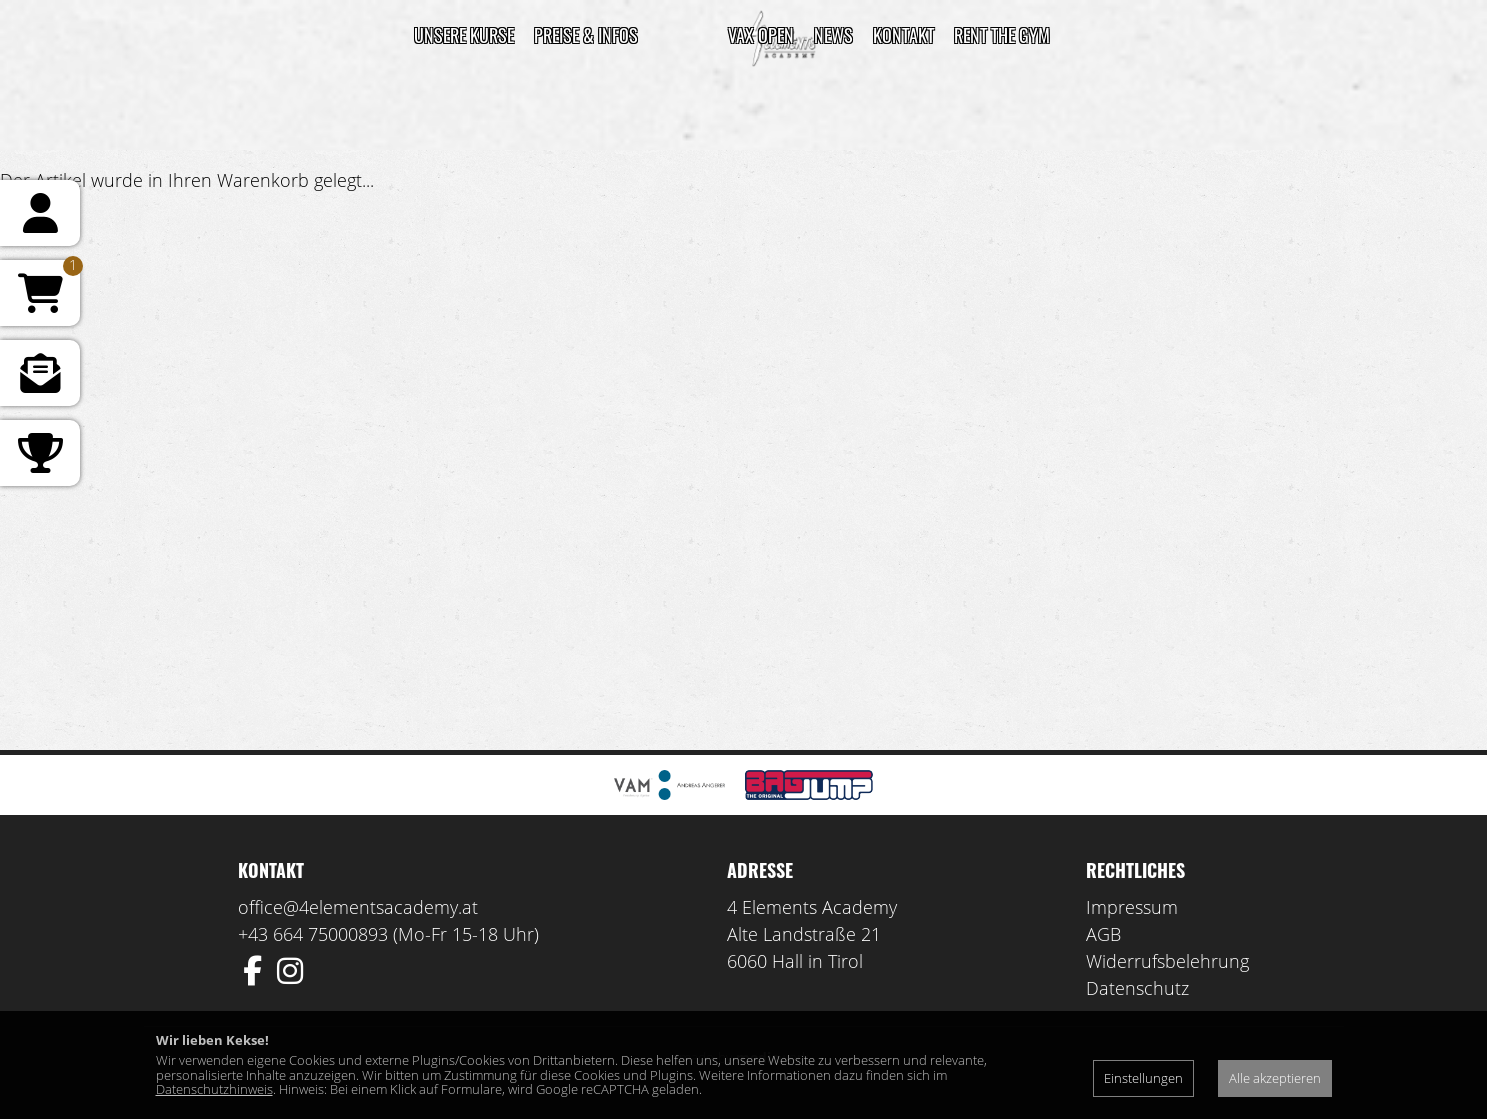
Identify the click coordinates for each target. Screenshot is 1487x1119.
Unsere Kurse (464, 35)
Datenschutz (1137, 988)
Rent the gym (1002, 35)
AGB (1103, 934)
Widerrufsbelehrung (1167, 961)
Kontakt (903, 35)
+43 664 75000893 (313, 934)
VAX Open (761, 35)
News (833, 35)
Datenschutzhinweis (214, 1089)
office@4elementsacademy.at (358, 907)
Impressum (1132, 907)
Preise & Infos (586, 35)
